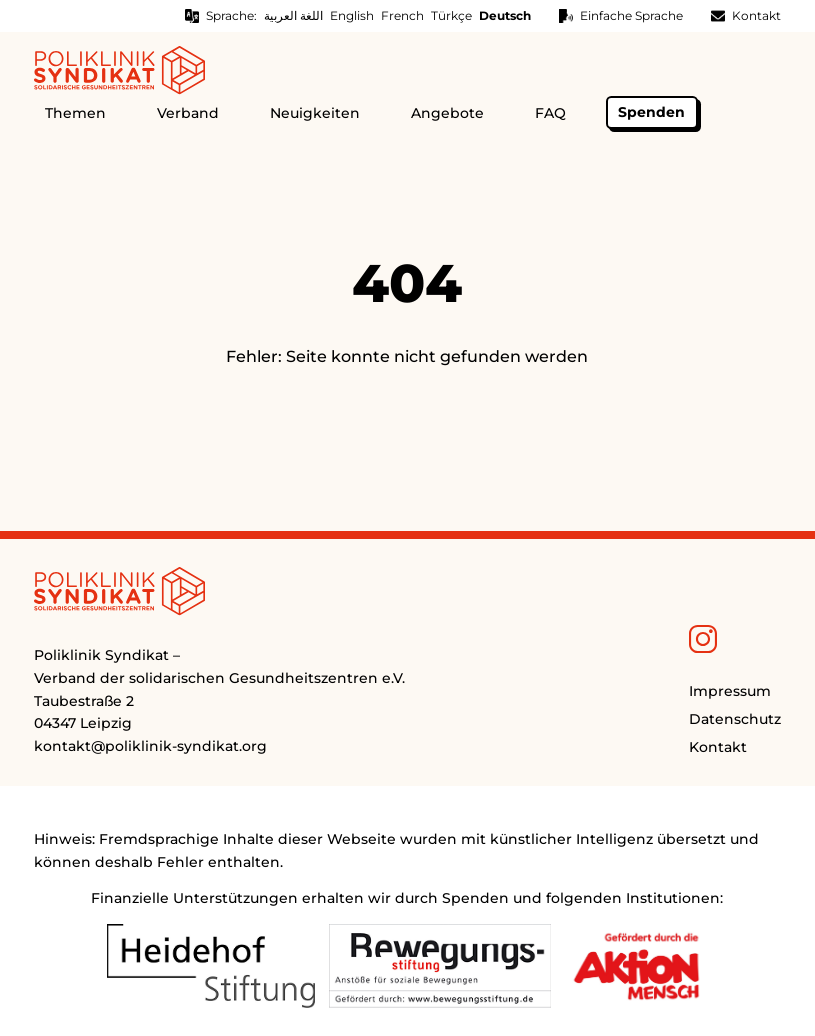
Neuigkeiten (315, 113)
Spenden (651, 112)
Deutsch (505, 15)
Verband (188, 113)
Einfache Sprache (631, 15)
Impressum (730, 691)
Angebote (447, 113)
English (352, 15)
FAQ (550, 113)
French (402, 15)
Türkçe (451, 15)
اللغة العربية (293, 15)
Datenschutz (735, 719)
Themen (75, 113)
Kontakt (756, 15)
